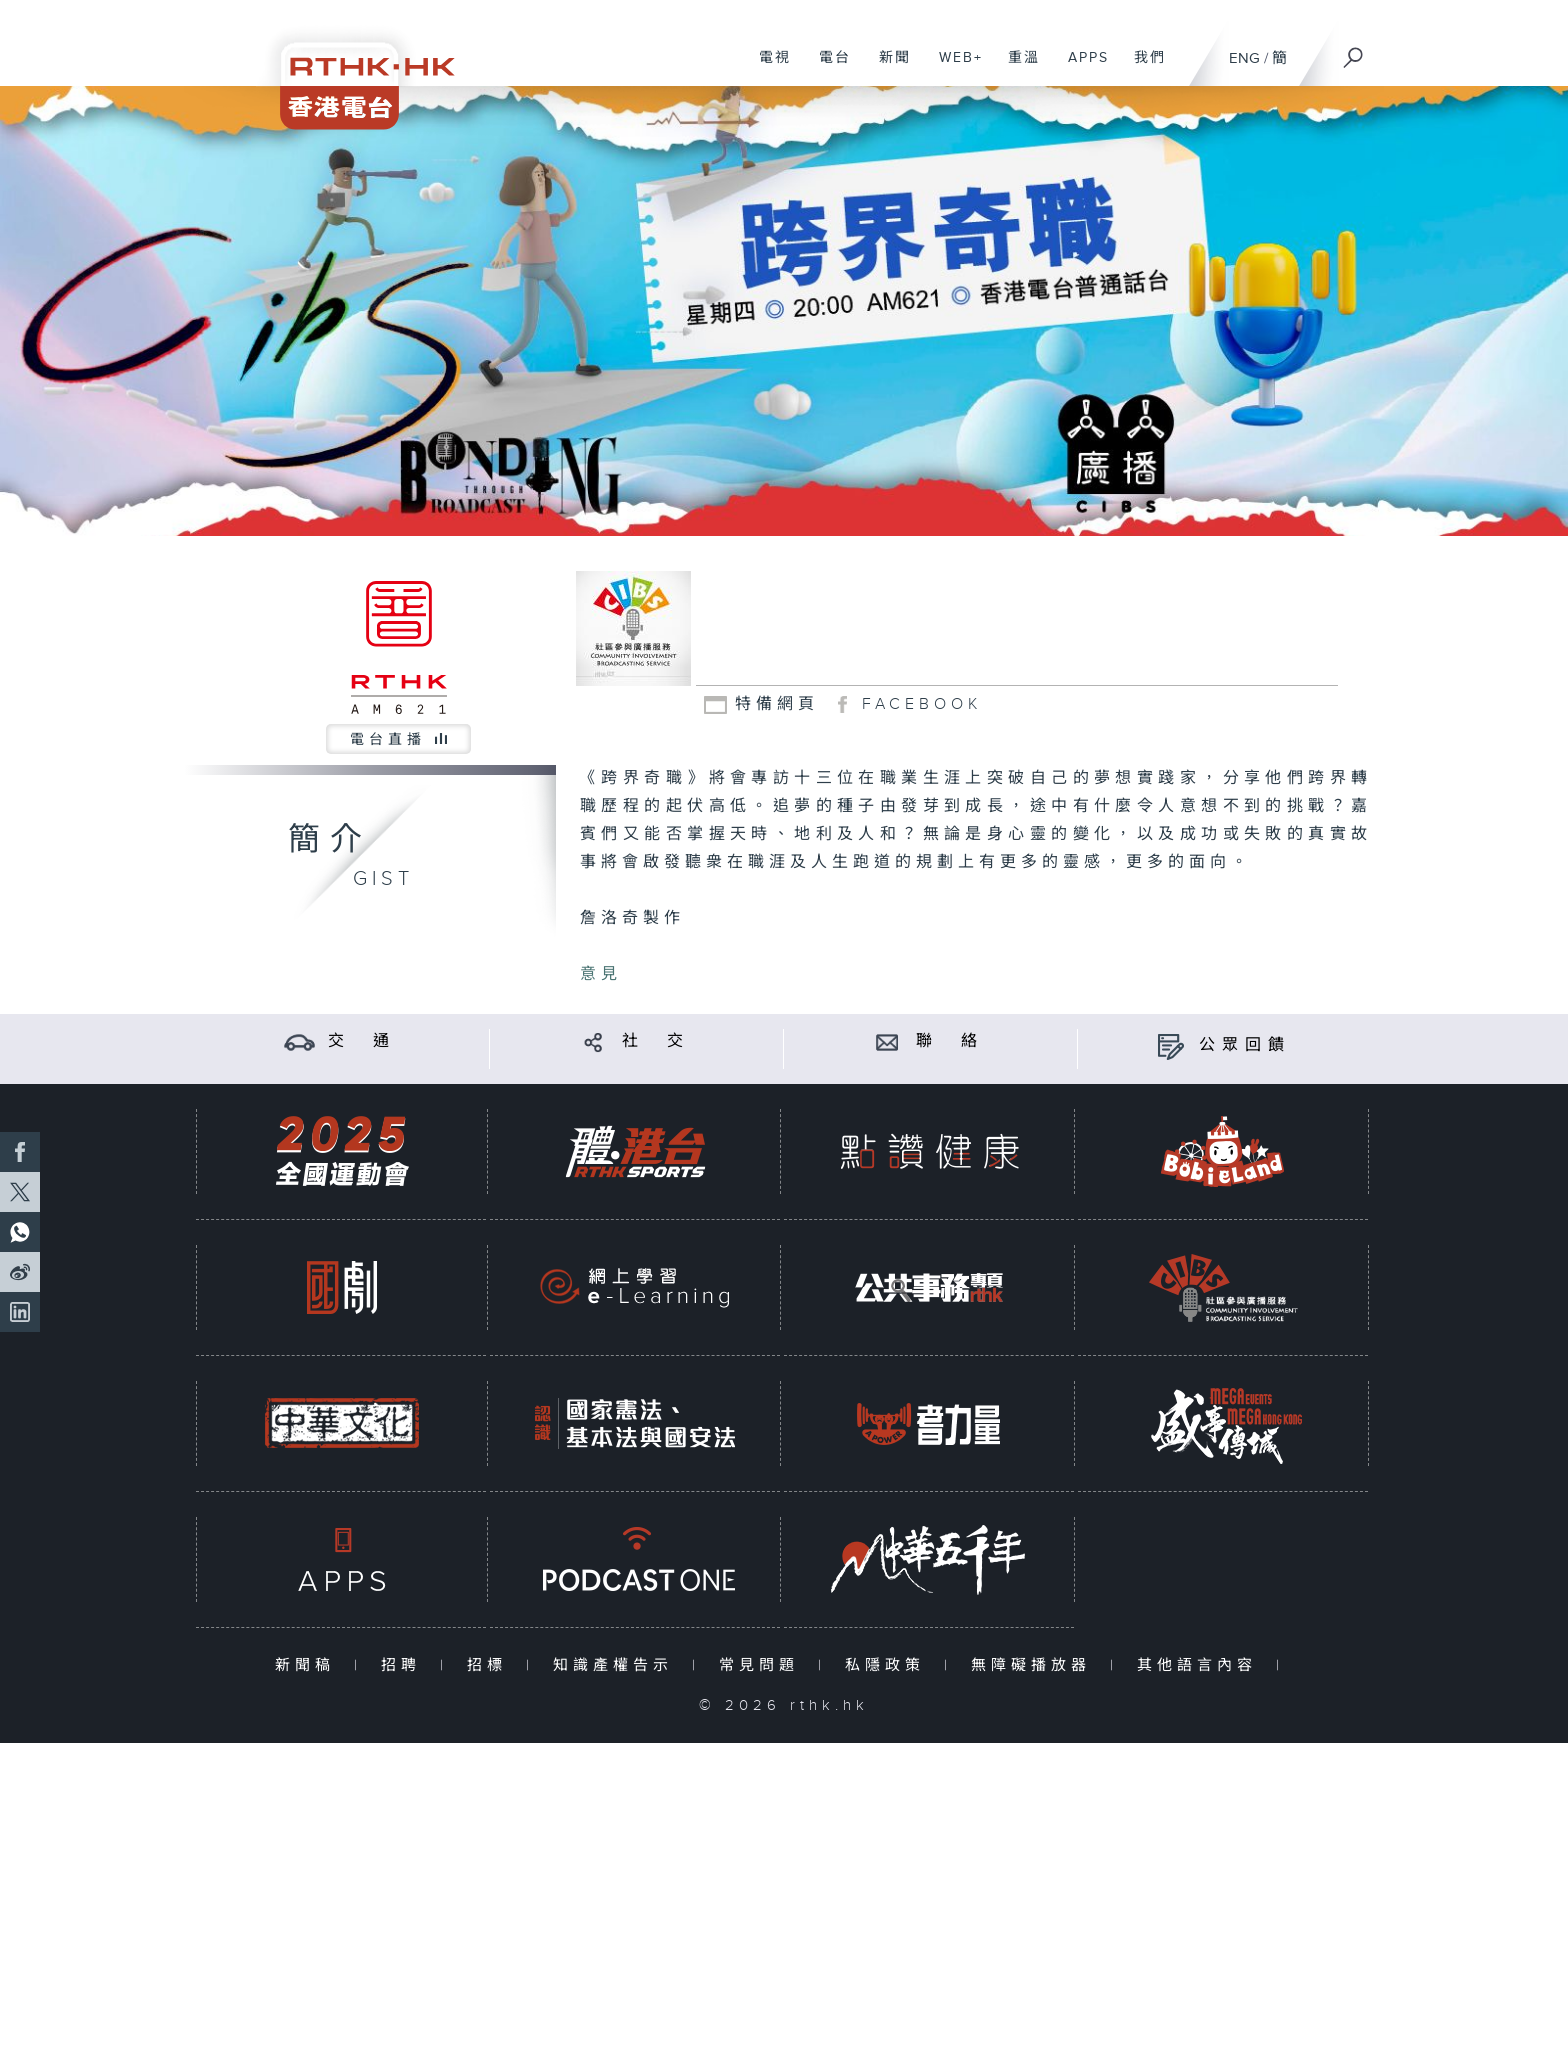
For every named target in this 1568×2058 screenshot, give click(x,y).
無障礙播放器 (1035, 1665)
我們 (1142, 68)
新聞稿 (309, 1665)
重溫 (1016, 68)
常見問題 (763, 1665)
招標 (491, 1665)
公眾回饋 (1245, 1045)
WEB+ (953, 68)
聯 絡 (950, 1041)
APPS (1081, 68)
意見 (601, 974)
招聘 (405, 1665)
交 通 (362, 1041)
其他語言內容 (1201, 1665)
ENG (1244, 58)
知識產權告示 (617, 1665)
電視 (767, 68)
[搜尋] (1354, 51)
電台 (827, 68)
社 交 (656, 1041)
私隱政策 (889, 1665)
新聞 (887, 68)
